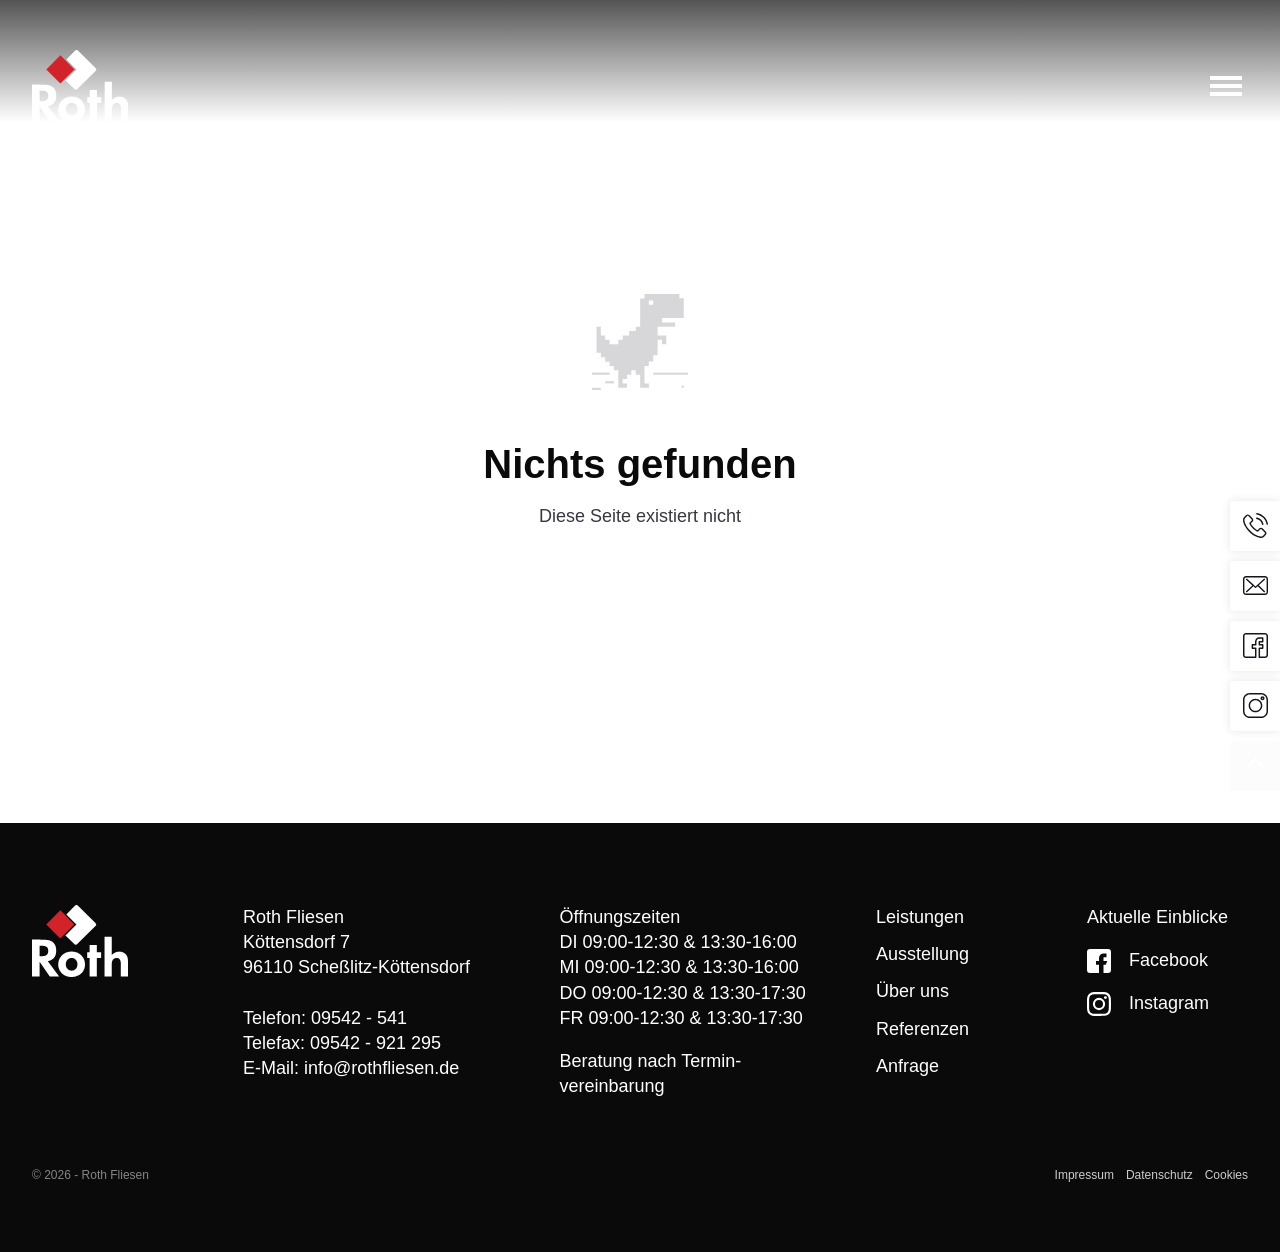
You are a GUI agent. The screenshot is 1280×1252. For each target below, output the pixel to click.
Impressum (1084, 1175)
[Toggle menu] (1226, 86)
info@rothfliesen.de (381, 1068)
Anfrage (907, 1066)
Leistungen (920, 917)
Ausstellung (922, 954)
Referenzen (922, 1029)
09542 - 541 (359, 1018)
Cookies (1226, 1175)
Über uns (912, 991)
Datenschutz (1159, 1175)
